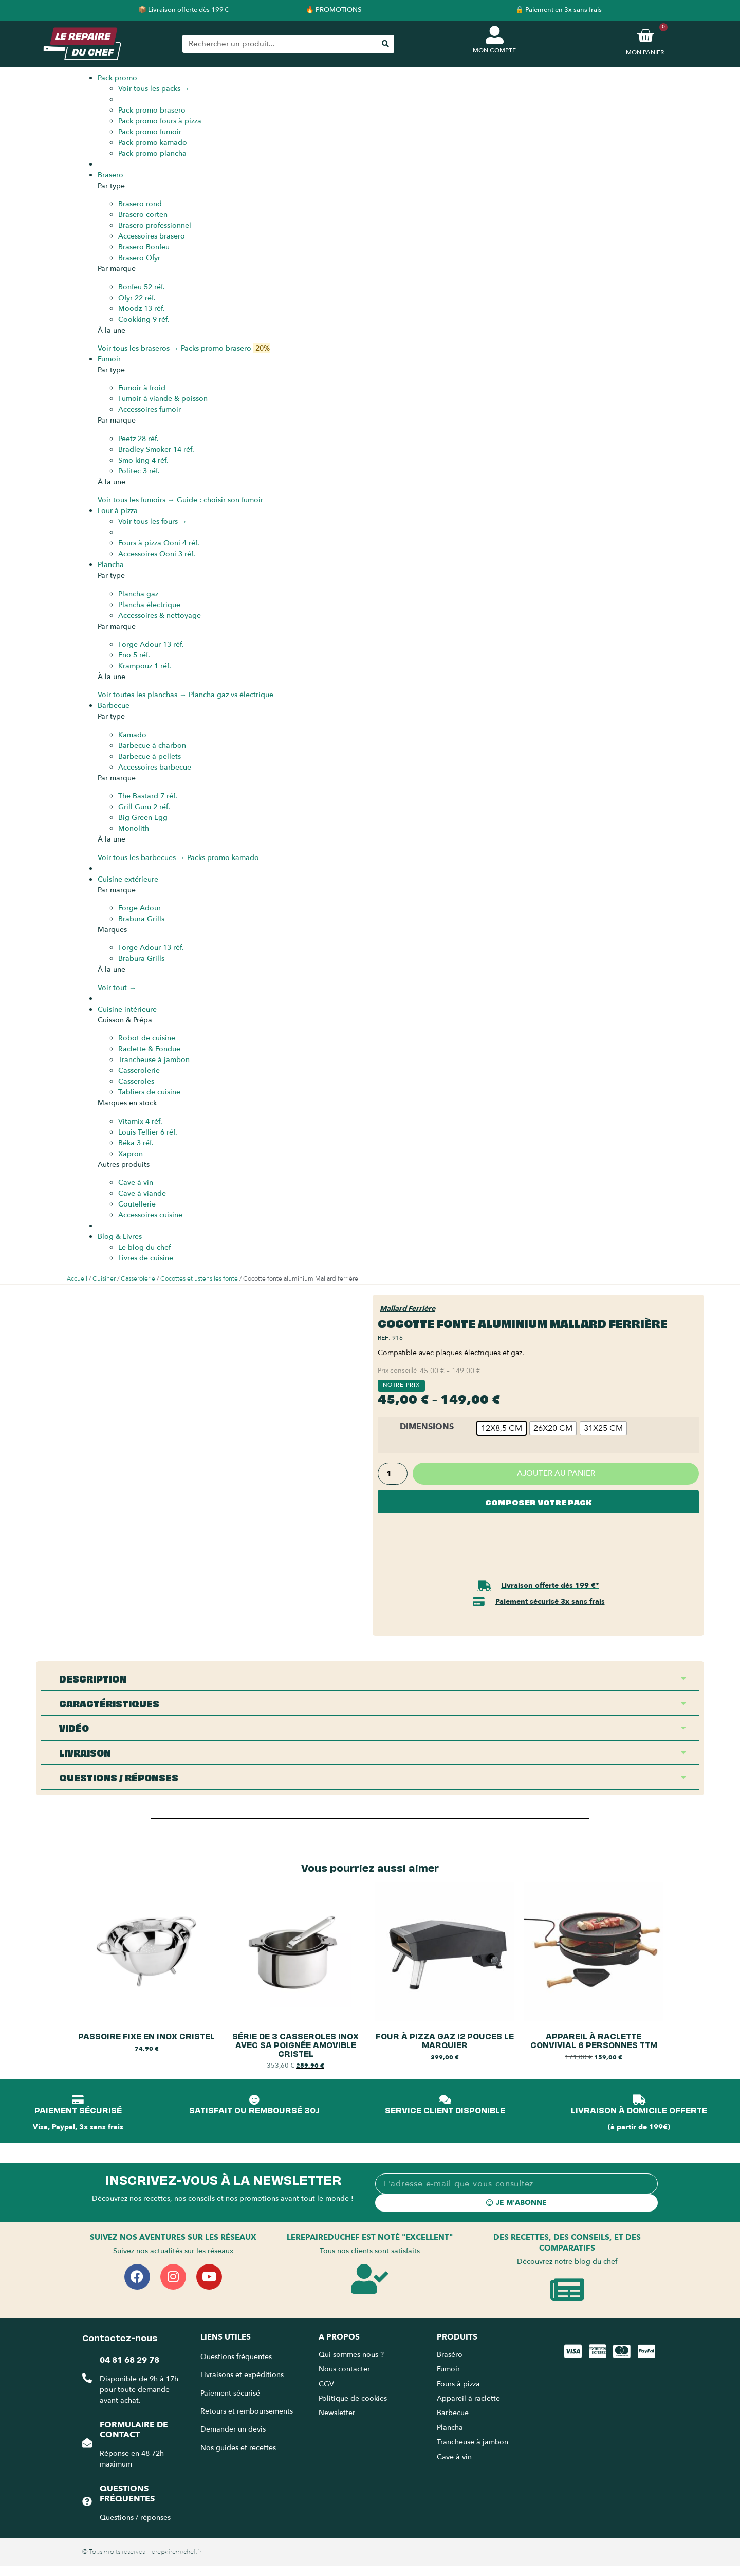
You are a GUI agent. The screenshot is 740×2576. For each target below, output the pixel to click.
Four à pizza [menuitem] (118, 511)
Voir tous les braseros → (138, 348)
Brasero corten (143, 215)
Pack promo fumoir (149, 132)
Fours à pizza (458, 2384)
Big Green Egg (143, 818)
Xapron (130, 1154)
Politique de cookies (353, 2398)
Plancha (450, 2428)
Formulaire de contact (133, 2429)
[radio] (501, 1428)
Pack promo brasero (152, 110)
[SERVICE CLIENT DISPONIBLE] (445, 2100)
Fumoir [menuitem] (109, 359)
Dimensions (427, 1426)
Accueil (77, 1278)
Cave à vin (135, 1182)
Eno (134, 655)
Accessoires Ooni (156, 554)
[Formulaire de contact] (86, 2442)
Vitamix (140, 1121)
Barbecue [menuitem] (114, 705)
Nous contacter (344, 2369)
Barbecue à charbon (152, 746)
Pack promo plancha (152, 153)
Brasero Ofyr (139, 258)
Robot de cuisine (146, 1038)
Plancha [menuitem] (111, 565)
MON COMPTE (494, 50)
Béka (136, 1143)
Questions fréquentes (126, 2493)
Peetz (138, 439)
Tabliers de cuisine (149, 1092)
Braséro (449, 2355)
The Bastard (147, 796)
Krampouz (144, 666)
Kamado (132, 735)
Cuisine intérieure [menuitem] (127, 1009)
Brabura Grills (141, 919)
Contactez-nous (119, 2337)
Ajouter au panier (556, 1473)
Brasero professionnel (154, 225)
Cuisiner (104, 1278)
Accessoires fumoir (149, 409)
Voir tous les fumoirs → (136, 500)
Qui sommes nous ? (352, 2355)
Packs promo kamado (223, 858)
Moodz (141, 309)
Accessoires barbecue (154, 767)
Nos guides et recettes (238, 2448)
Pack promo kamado (152, 143)
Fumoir (448, 2369)
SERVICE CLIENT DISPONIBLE (445, 2109)
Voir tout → (117, 988)
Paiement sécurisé (230, 2393)
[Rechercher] (385, 44)
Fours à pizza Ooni (158, 543)
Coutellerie (137, 1204)
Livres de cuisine (145, 1258)
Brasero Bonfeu (144, 247)
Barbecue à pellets (149, 756)
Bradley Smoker (156, 449)
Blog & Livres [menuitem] (120, 1236)
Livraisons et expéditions (242, 2375)
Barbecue (453, 2413)
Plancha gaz (138, 594)
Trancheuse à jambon (154, 1060)
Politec (139, 471)
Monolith (133, 828)
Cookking (144, 319)
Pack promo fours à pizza (159, 121)
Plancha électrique (149, 605)
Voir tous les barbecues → (141, 858)
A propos (339, 2337)
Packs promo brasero (225, 348)
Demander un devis (233, 2429)
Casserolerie (139, 1070)
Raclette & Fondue (149, 1049)
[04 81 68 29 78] (86, 2378)
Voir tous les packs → (154, 89)
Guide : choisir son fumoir (220, 500)
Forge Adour (151, 644)
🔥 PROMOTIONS (333, 9)
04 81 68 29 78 (129, 2360)
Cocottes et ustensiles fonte (199, 1278)
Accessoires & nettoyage (159, 615)
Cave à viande (142, 1193)
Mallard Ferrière (407, 1308)
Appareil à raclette (469, 2398)
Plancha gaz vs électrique (231, 695)
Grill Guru (144, 807)
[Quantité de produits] (393, 1474)
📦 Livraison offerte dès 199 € (183, 9)
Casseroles (136, 1081)
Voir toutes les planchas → (142, 695)
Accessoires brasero (151, 236)
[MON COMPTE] (495, 35)
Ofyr (137, 298)
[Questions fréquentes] (86, 2501)
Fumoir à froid (141, 388)
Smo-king (143, 460)
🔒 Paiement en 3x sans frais (558, 9)
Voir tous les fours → (152, 521)
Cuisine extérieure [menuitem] (128, 879)
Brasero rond (140, 204)
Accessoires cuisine (150, 1215)
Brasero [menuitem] (110, 175)
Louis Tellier (147, 1132)
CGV (326, 2384)
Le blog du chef (144, 1247)
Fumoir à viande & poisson (163, 399)
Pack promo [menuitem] (117, 78)
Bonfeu (141, 287)
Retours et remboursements (246, 2411)
